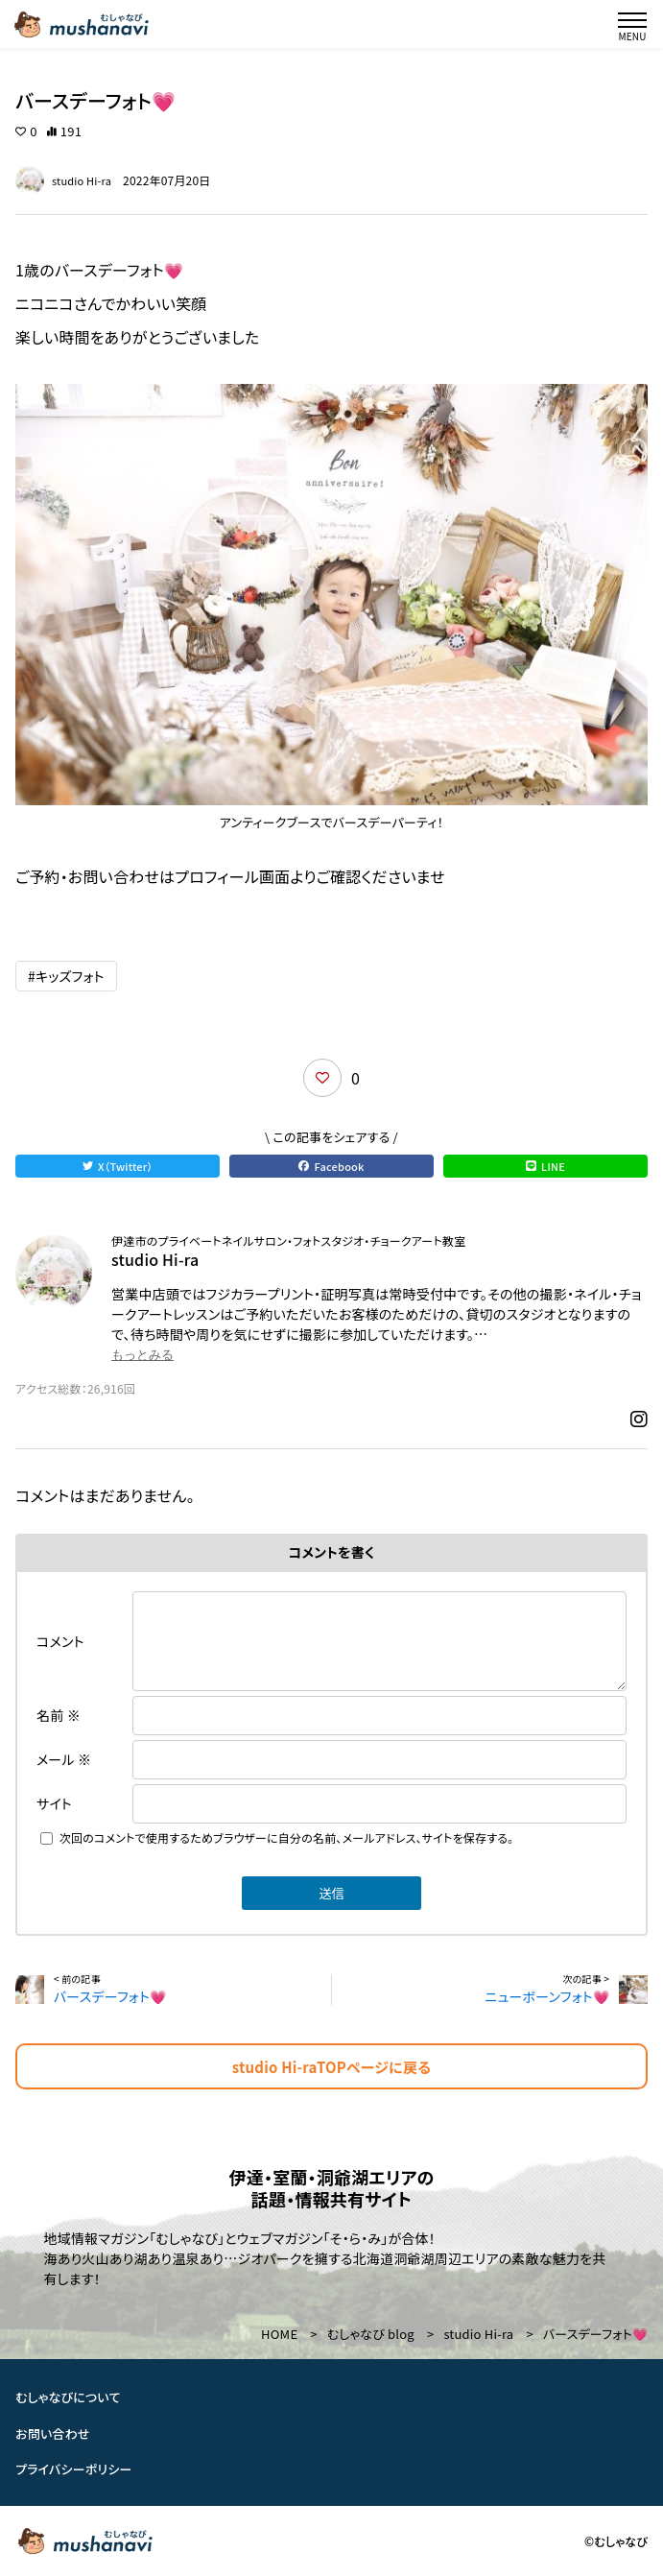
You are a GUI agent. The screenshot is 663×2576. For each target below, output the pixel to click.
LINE (545, 1166)
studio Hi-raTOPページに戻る (331, 2067)
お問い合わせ (52, 2433)
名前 (58, 1715)
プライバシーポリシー (73, 2470)
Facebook (331, 1166)
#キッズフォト (66, 976)
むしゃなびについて (68, 2397)
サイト (54, 1803)
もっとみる (142, 1355)
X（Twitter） (118, 1166)
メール (63, 1759)
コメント (60, 1641)
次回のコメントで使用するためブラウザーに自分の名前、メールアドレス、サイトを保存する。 (286, 1837)
